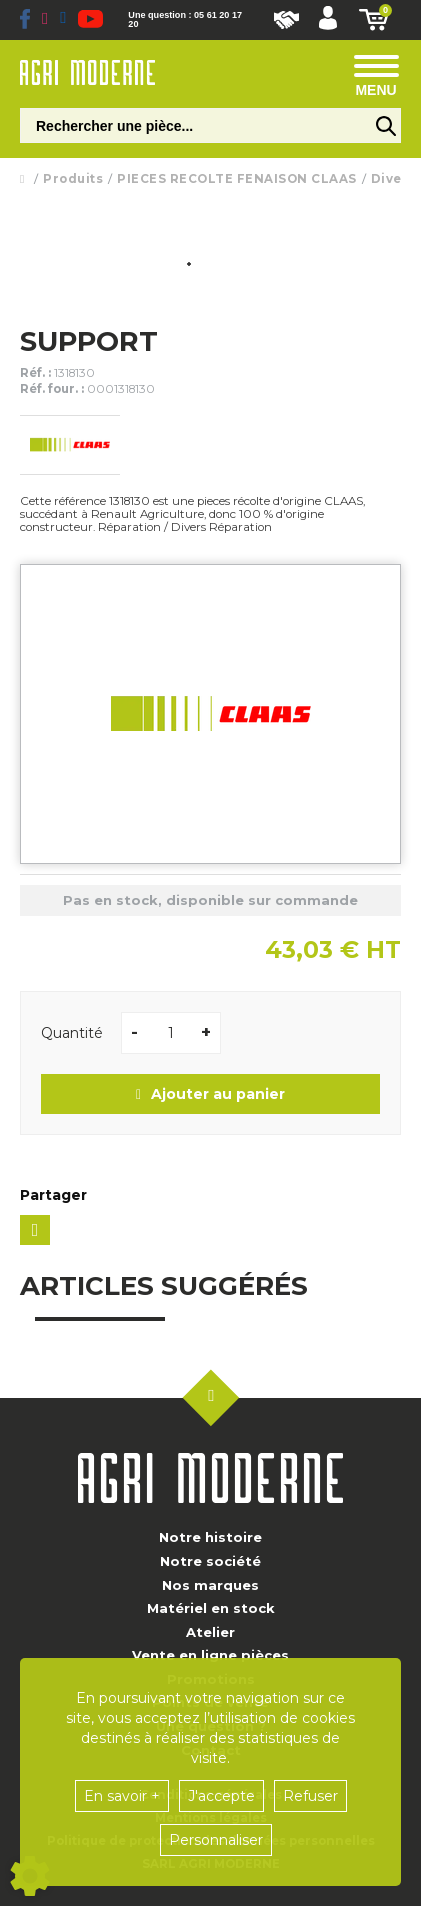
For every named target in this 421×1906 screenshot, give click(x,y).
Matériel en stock (211, 1608)
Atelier (210, 1632)
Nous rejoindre (286, 20)
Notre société (210, 1561)
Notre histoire (210, 1537)
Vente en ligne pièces (210, 1655)
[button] (328, 20)
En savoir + (122, 1796)
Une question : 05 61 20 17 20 (185, 20)
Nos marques (210, 1585)
